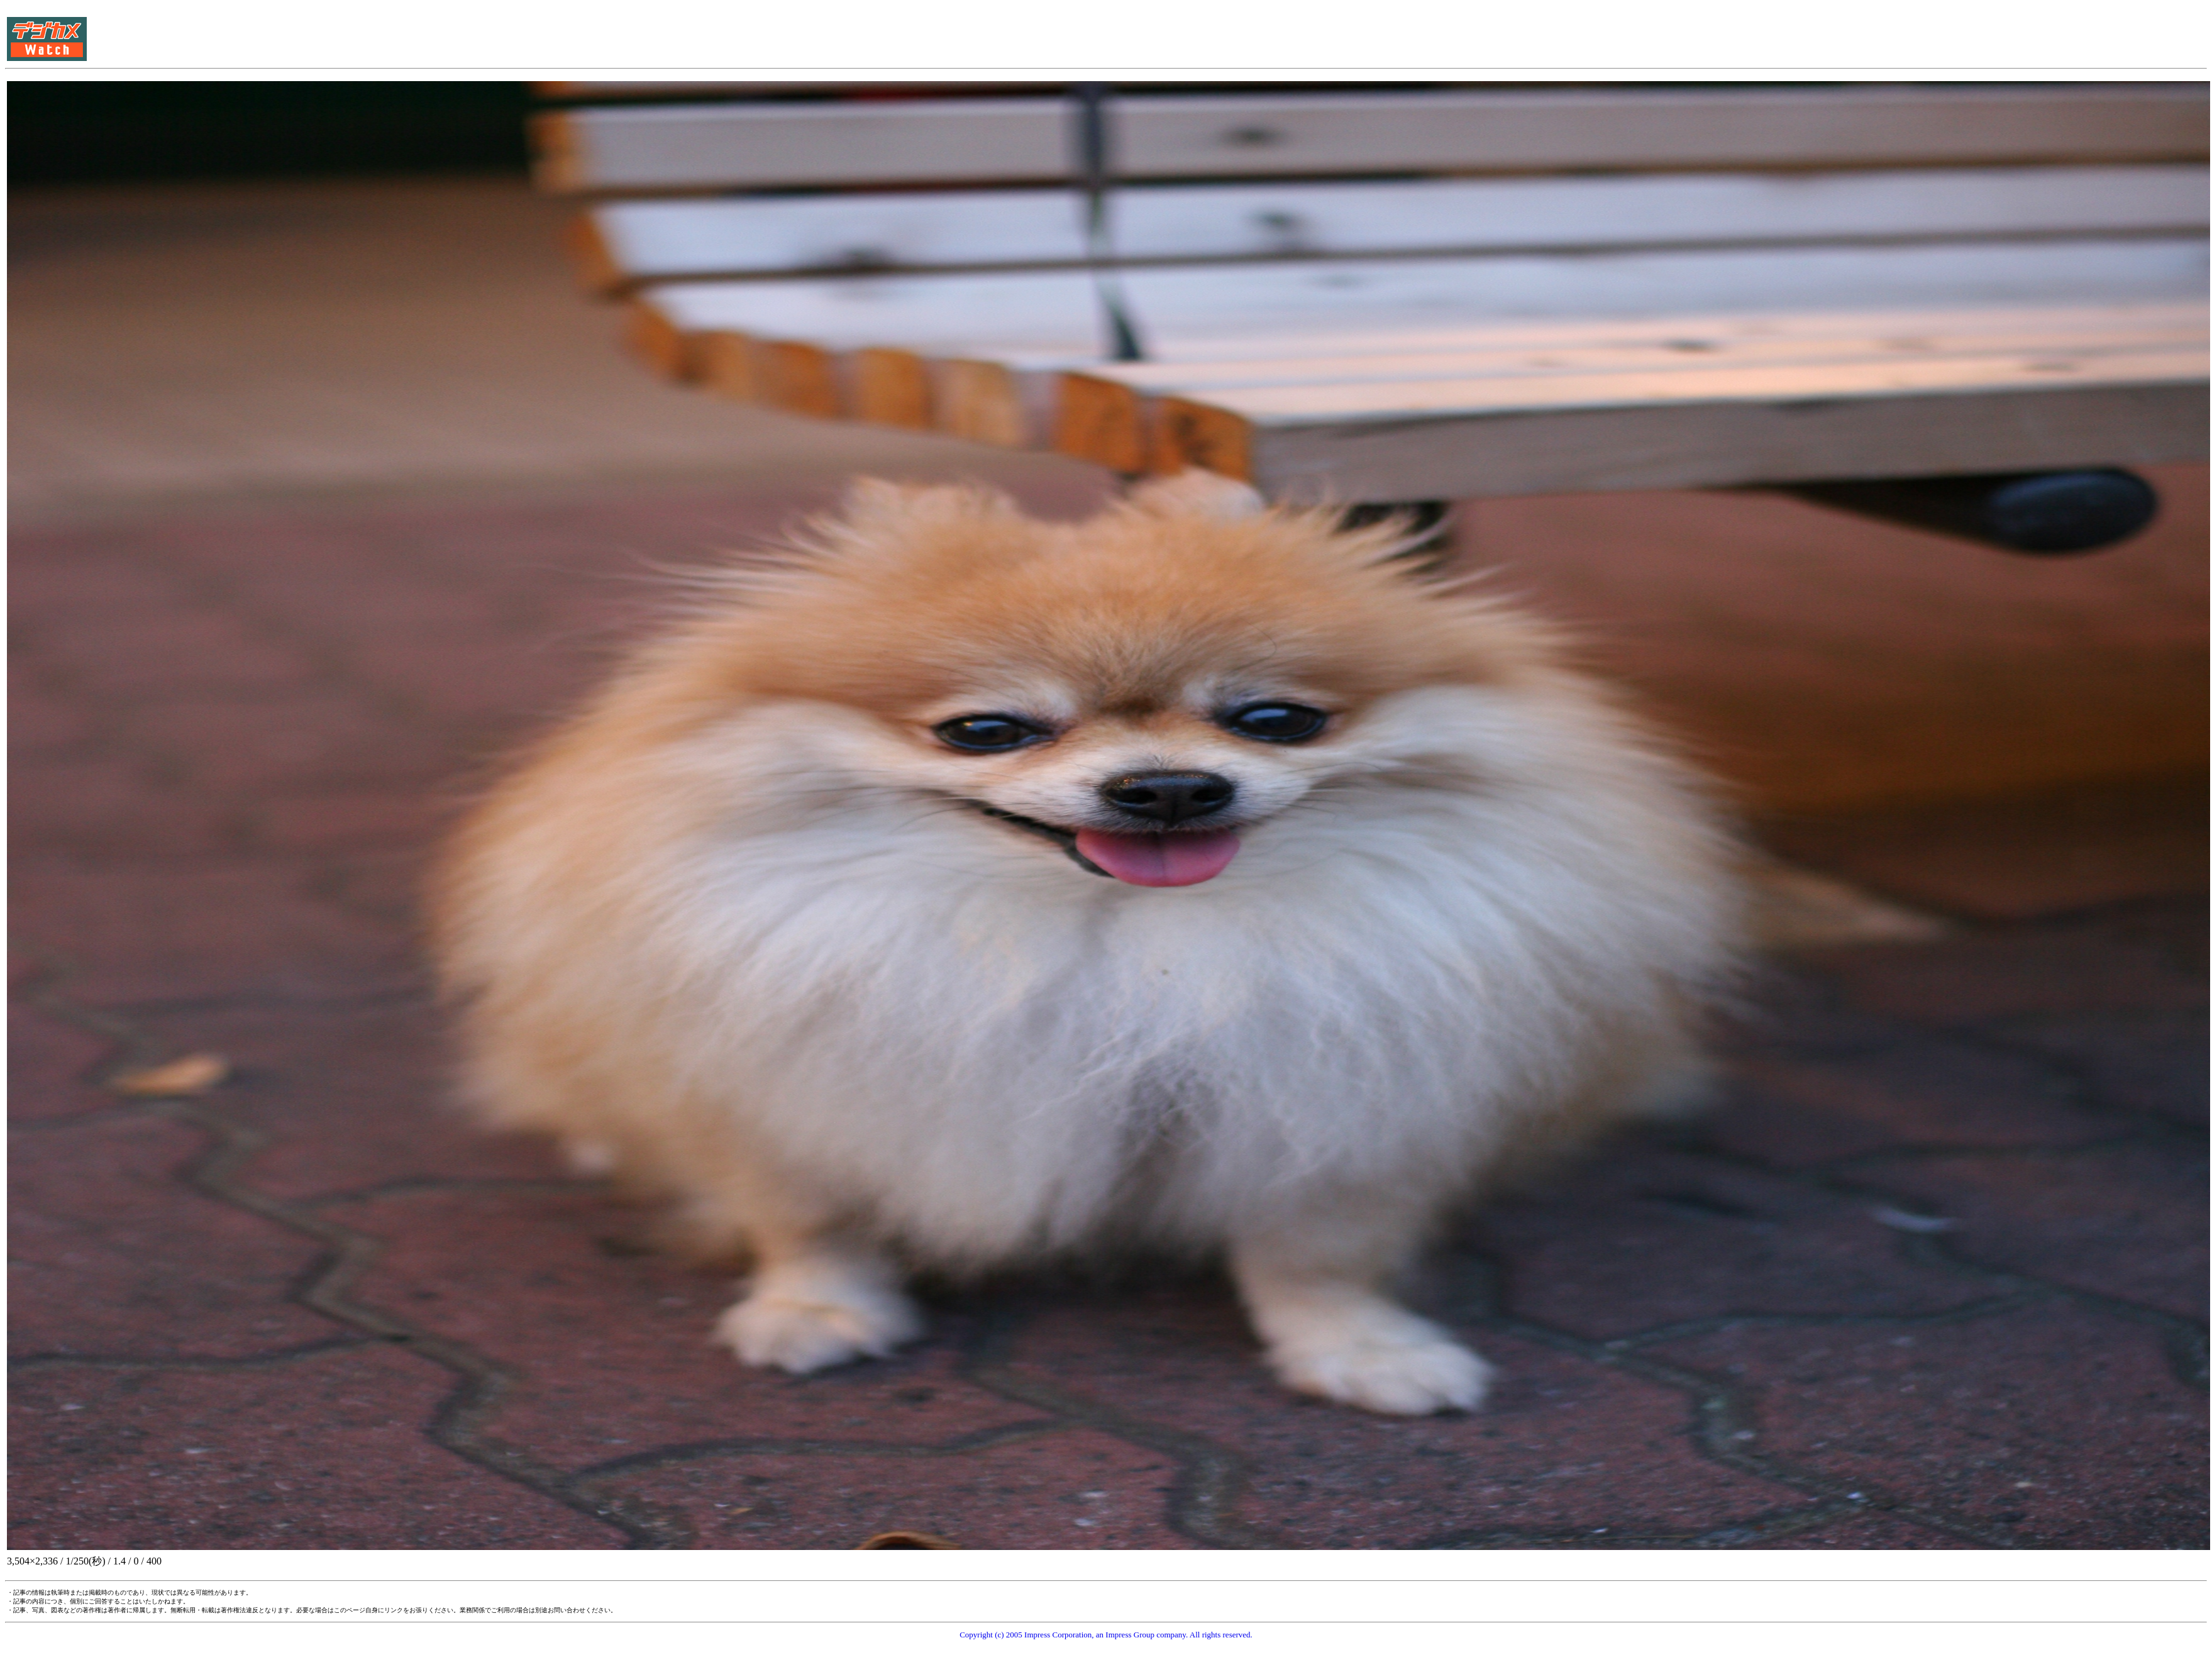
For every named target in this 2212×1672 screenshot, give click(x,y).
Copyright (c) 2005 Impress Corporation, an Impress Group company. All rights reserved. (1106, 1634)
